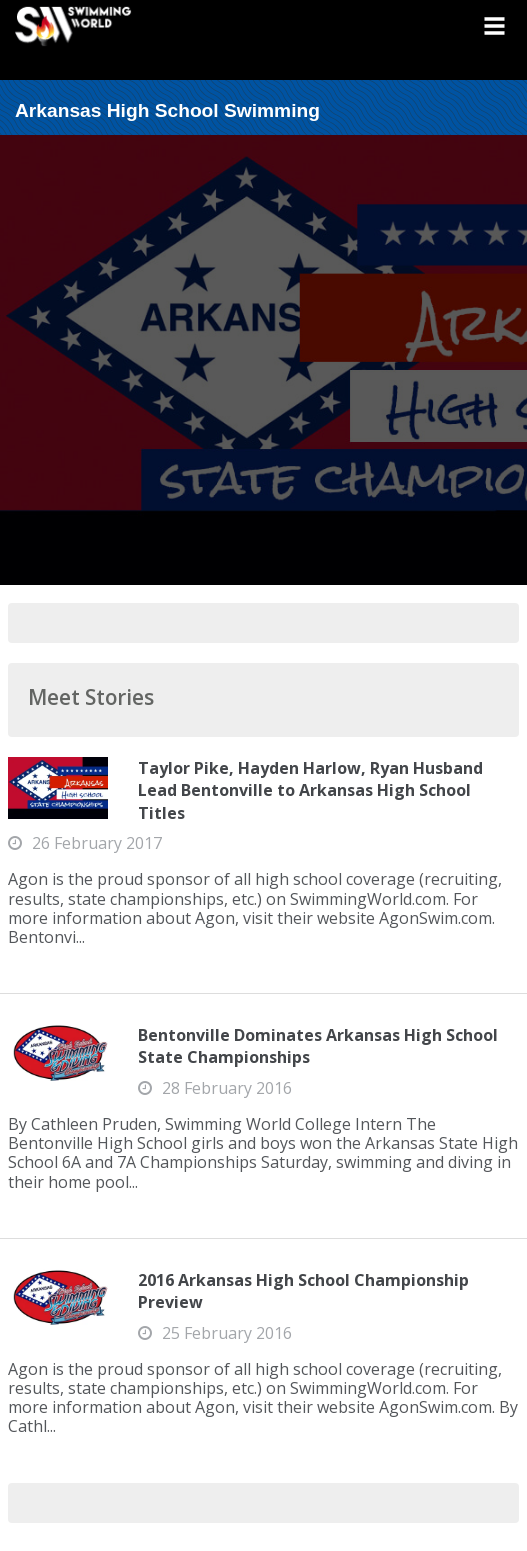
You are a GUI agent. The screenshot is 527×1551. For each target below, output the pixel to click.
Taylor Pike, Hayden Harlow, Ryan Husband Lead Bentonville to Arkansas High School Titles (310, 790)
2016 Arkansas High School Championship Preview (303, 1291)
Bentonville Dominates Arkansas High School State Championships (318, 1046)
